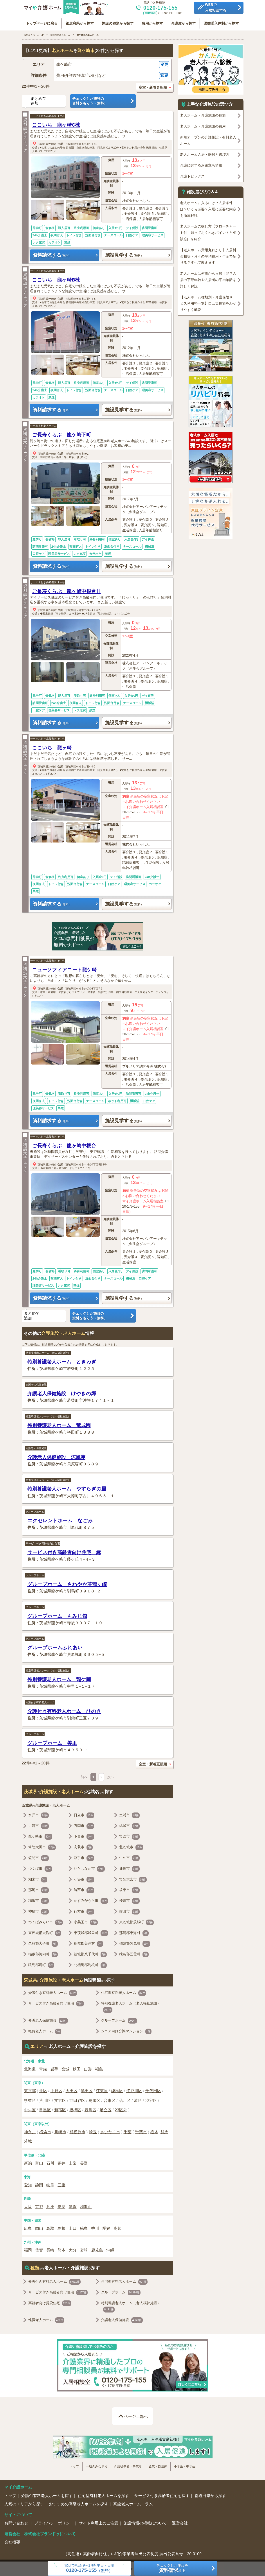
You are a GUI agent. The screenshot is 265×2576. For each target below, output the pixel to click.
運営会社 (180, 2522)
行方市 (84, 1911)
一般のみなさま (96, 2465)
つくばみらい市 (45, 1921)
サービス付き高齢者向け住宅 (47, 115)
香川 (95, 2228)
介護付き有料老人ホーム (40, 1701)
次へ (110, 1776)
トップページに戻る (41, 22)
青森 (43, 2068)
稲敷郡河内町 (43, 1954)
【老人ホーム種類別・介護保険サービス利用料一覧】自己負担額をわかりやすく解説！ (208, 302)
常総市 (129, 1836)
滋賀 (73, 2206)
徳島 (84, 2228)
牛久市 (129, 1857)
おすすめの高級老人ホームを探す (78, 2503)
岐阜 (50, 2184)
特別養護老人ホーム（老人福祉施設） (48, 1352)
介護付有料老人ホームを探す (47, 2495)
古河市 (38, 1825)
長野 (84, 2162)
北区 (43, 2090)
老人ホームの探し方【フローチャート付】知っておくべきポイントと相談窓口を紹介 (208, 232)
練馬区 (117, 2090)
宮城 (65, 2068)
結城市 (129, 1825)
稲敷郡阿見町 (134, 1943)
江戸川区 (134, 2090)
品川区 (125, 2099)
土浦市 (129, 1814)
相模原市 (77, 2131)
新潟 (28, 2162)
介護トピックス (192, 175)
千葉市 (141, 2131)
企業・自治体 (158, 2465)
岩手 (54, 2068)
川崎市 (60, 2131)
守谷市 (84, 1879)
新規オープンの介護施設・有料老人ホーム (208, 139)
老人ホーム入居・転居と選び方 (204, 154)
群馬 (164, 2131)
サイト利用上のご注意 (98, 2522)
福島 (99, 2068)
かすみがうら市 (91, 1900)
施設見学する (123, 254)
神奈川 (30, 2131)
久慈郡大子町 (43, 1943)
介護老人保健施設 (36, 1384)
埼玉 (93, 2131)
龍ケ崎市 (51, 143)
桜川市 (129, 1900)
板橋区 (75, 2109)
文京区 (60, 2099)
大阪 (28, 2206)
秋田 (77, 2068)
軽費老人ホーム (44, 2030)
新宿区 (60, 2109)
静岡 (39, 2184)
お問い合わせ (16, 2522)
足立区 (106, 2109)
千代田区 (153, 2090)
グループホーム (35, 1511)
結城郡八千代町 (90, 1954)
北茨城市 (131, 1847)
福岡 (28, 2249)
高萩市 (83, 1847)
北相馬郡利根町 (90, 1964)
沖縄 (110, 2249)
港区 (138, 2099)
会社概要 (12, 2541)
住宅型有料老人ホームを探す (103, 2495)
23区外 (121, 2109)
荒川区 (45, 2099)
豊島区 (90, 2109)
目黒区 (45, 2109)
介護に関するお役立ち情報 (201, 165)
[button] (97, 64)
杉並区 (30, 2099)
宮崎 (84, 2249)
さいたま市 (110, 2131)
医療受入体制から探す (221, 22)
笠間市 (38, 1857)
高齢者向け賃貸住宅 (49, 2302)
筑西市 (84, 1889)
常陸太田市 (42, 1847)
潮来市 (37, 1879)
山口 (73, 2228)
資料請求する (51, 254)
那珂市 (38, 1889)
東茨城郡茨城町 (136, 1921)
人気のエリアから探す (24, 2503)
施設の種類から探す (117, 22)
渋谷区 (151, 2099)
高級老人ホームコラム (133, 2503)
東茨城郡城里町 (91, 1932)
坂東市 (129, 1889)
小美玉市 (86, 1921)
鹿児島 (97, 2249)
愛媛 (106, 2228)
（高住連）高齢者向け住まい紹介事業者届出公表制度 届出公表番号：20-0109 (132, 2553)
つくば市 (40, 1868)
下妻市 (84, 1836)
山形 (88, 2068)
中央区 (30, 2109)
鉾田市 (129, 1911)
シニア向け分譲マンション (126, 2030)
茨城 (28, 2141)
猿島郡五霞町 (134, 1954)
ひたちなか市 (89, 1868)
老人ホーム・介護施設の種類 (203, 115)
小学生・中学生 (184, 2465)
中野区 (56, 2090)
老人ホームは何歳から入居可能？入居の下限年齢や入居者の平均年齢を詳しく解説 (208, 279)
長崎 (50, 2249)
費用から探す (152, 22)
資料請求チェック (25, 132)
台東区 (109, 2099)
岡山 (39, 2228)
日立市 (84, 1814)
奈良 (61, 2206)
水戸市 (38, 1814)
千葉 (128, 2131)
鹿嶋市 (129, 1868)
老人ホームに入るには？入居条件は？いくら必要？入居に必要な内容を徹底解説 (208, 208)
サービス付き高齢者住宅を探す (161, 2495)
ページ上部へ (136, 2415)
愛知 (28, 2184)
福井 (61, 2162)
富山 (39, 2162)
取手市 (84, 1857)
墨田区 (87, 2090)
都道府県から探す (80, 22)
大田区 (72, 2090)
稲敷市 (38, 1900)
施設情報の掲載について (145, 2522)
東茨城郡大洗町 (44, 1932)
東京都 (30, 2090)
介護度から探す (183, 22)
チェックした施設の (103, 100)
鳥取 (50, 2228)
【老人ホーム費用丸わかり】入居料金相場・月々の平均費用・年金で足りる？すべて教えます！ (208, 255)
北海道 (30, 2068)
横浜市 (45, 2131)
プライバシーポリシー (54, 2522)
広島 (28, 2228)
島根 (61, 2228)
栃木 (154, 2131)
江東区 (102, 2090)
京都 (39, 2206)
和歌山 (86, 2206)
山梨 (73, 2162)
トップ (74, 2465)
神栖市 (38, 1911)
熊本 (61, 2249)
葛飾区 (94, 2099)
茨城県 (41, 143)
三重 (61, 2184)
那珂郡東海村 (134, 1932)
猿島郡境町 (41, 1964)
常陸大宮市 (133, 1879)
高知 (117, 2228)
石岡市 (84, 1825)
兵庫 (50, 2206)
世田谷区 (77, 2099)
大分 (73, 2249)
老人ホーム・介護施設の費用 (203, 125)
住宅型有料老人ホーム (43, 425)
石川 (50, 2162)
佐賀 (39, 2249)
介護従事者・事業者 (128, 2465)
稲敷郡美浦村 (88, 1943)
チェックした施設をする (172, 2568)
